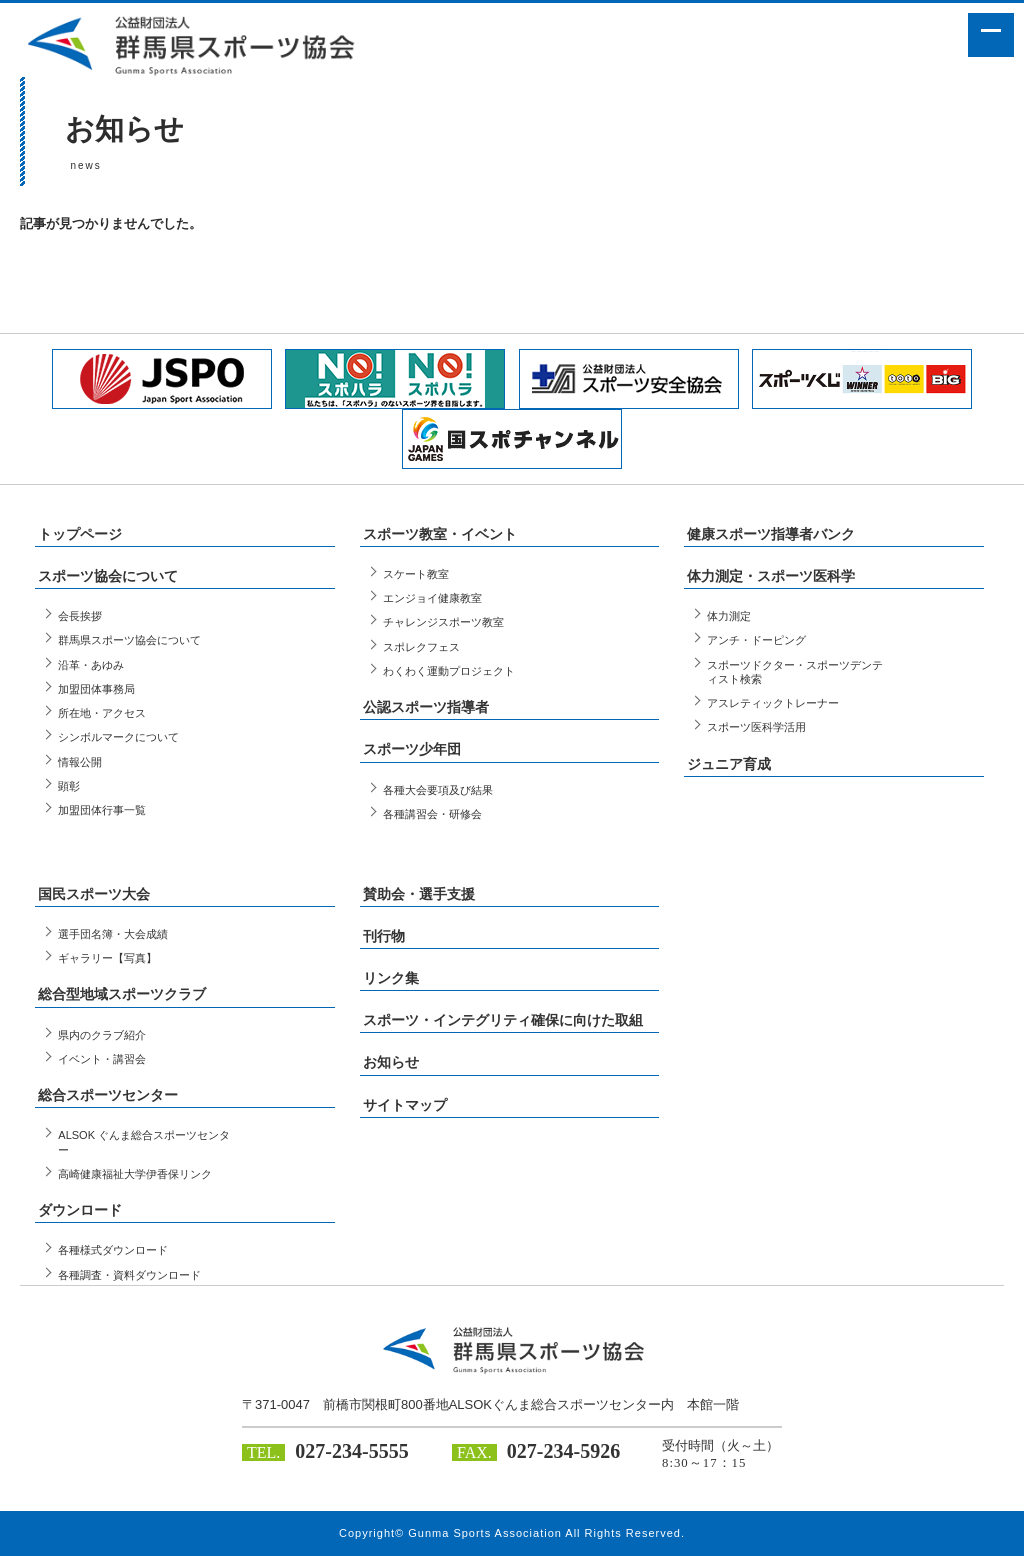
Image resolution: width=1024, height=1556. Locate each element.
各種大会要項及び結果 (438, 790)
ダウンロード (80, 1210)
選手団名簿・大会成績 (113, 934)
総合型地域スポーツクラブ (122, 994)
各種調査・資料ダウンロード (129, 1275)
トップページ (80, 534)
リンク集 (391, 978)
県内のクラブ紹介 (102, 1035)
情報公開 (80, 762)
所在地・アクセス (102, 713)
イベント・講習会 (102, 1059)
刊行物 (384, 936)
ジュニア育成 (729, 764)
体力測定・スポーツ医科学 (771, 576)
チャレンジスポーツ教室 (443, 622)
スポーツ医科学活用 (756, 727)
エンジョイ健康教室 (432, 598)
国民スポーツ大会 (94, 894)
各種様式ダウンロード (113, 1250)
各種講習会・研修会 (432, 814)
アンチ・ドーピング (756, 640)
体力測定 (729, 616)
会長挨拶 (80, 616)
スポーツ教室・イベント (440, 534)
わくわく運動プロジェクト (449, 671)
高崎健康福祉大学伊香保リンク (135, 1174)
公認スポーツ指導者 (426, 707)
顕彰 (69, 786)
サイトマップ (405, 1105)
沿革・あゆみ (91, 665)
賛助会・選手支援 (419, 894)
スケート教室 (416, 574)
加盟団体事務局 (96, 689)
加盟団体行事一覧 (102, 810)
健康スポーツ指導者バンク (771, 534)
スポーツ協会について (108, 576)
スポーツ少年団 (412, 749)
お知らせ (391, 1062)
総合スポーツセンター (108, 1095)
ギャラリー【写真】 (107, 958)
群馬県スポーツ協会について (129, 640)
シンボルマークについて (118, 737)
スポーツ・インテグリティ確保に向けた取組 (503, 1020)
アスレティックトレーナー (773, 703)
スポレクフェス (421, 647)
